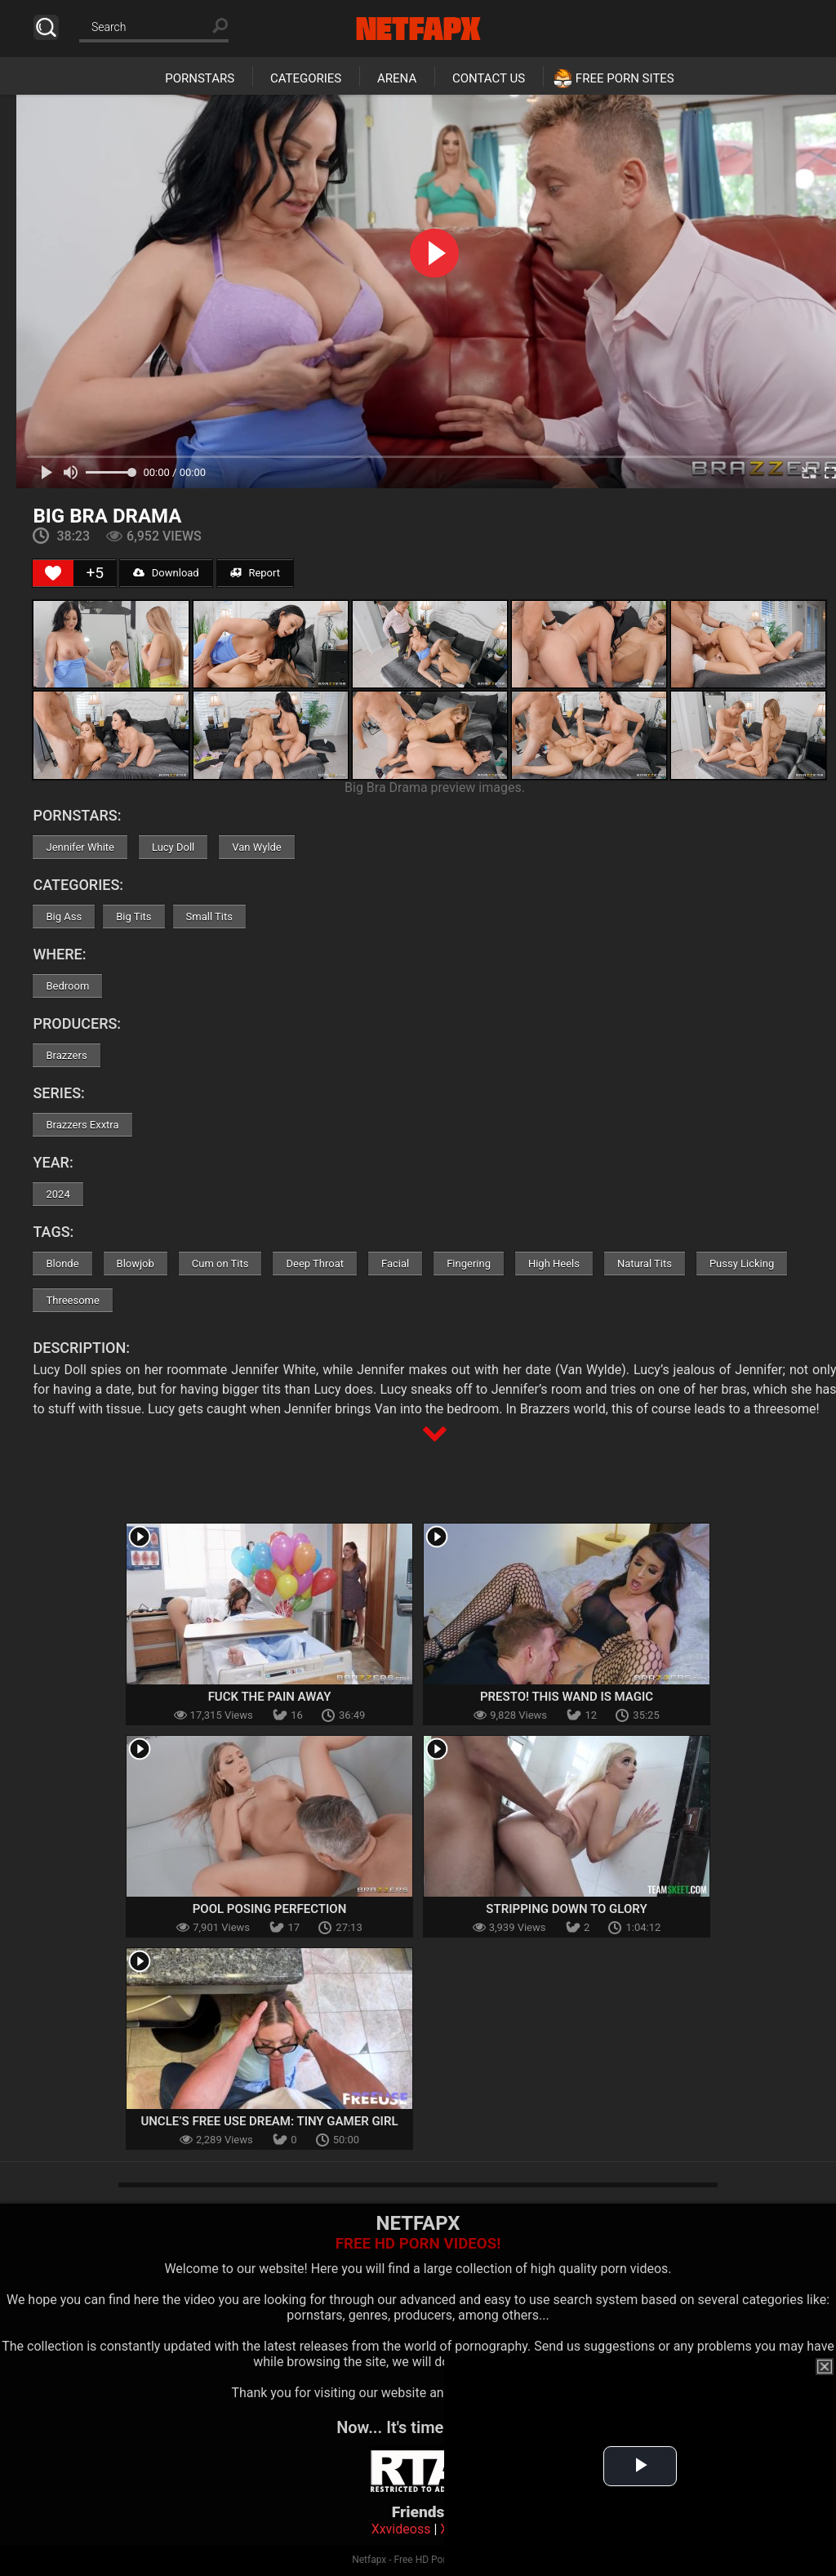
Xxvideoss (401, 2529)
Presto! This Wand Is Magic (566, 1696)
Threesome (72, 1300)
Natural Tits (644, 1263)
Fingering (469, 1263)
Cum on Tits (220, 1263)
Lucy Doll (173, 847)
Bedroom (67, 986)
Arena (396, 78)
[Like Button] (53, 573)
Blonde (62, 1263)
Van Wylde (257, 847)
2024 (57, 1194)
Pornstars (199, 78)
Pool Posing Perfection (270, 1909)
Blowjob (135, 1263)
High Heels (554, 1263)
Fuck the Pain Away (269, 1696)
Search (46, 27)
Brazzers (66, 1055)
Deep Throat (315, 1263)
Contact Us (488, 78)
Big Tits (133, 916)
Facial (395, 1263)
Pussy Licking (741, 1263)
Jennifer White (79, 847)
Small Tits (209, 916)
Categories (305, 78)
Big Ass (64, 916)
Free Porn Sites (625, 78)
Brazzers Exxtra (82, 1125)
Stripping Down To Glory (566, 1909)
